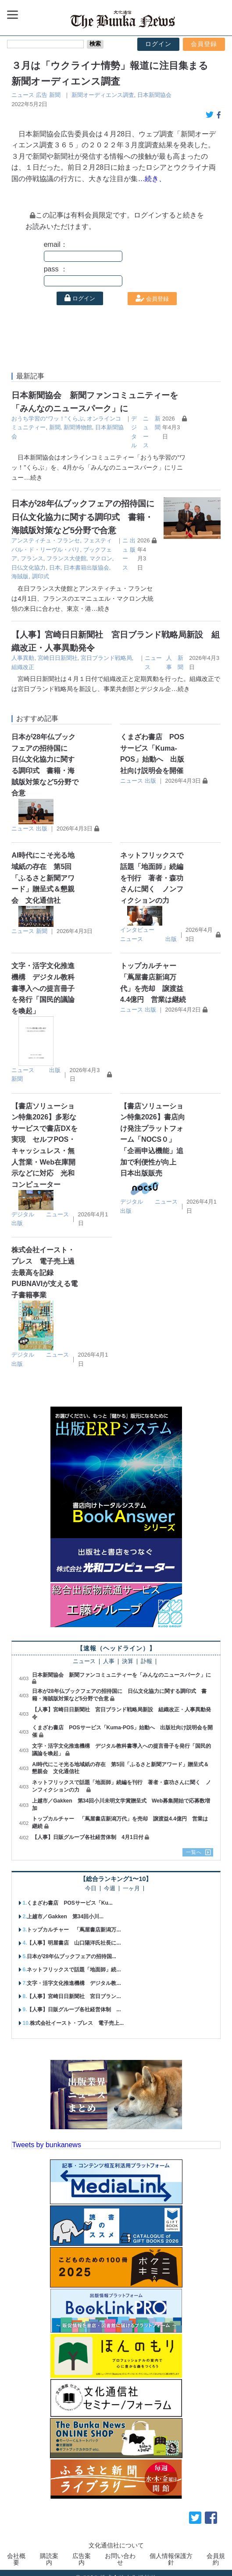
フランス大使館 (126, 549)
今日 (90, 1879)
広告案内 (81, 2550)
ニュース (22, 95)
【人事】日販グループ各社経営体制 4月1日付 (87, 1828)
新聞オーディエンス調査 (102, 95)
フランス (92, 549)
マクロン (22, 558)
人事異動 (22, 649)
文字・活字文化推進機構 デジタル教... (74, 1974)
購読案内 (49, 2550)
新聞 (55, 95)
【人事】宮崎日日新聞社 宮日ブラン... (74, 1988)
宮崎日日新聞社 (58, 649)
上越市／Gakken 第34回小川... (65, 1907)
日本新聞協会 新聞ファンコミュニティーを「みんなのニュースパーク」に (121, 1666)
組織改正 (22, 658)
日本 (80, 558)
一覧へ (194, 1843)
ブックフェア (60, 549)
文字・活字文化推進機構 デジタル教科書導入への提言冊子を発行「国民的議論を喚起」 (43, 979)
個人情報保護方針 (171, 2550)
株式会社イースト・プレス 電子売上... (77, 2014)
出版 (41, 819)
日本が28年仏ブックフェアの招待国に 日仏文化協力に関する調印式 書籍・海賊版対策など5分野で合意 (101, 517)
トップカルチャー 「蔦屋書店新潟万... (74, 1921)
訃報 (146, 1653)
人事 (108, 1653)
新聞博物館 (78, 427)
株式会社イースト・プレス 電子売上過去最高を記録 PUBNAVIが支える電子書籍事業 (44, 1263)
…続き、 (152, 178)
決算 (127, 1653)
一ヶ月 (131, 1879)
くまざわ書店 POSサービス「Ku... (69, 1894)
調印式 (29, 567)
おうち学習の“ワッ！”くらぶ (47, 418)
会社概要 (16, 2550)
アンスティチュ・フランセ (45, 540)
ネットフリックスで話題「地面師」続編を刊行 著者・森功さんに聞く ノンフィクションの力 (151, 869)
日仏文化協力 (55, 558)
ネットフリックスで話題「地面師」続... (74, 1961)
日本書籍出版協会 (112, 558)
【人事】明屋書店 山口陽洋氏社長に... (74, 1934)
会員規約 (216, 2550)
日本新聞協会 (154, 95)
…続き (33, 477)
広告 (41, 95)
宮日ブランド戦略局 (106, 649)
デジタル (22, 1205)
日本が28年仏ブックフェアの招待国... (71, 1947)
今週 (109, 1879)
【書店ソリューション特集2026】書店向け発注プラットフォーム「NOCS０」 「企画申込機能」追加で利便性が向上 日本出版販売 (152, 1130)
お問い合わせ (120, 2550)
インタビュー (137, 921)
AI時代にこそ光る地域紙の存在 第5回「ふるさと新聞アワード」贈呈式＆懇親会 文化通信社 (43, 869)
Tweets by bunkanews (46, 2135)
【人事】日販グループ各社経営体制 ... (74, 2001)
